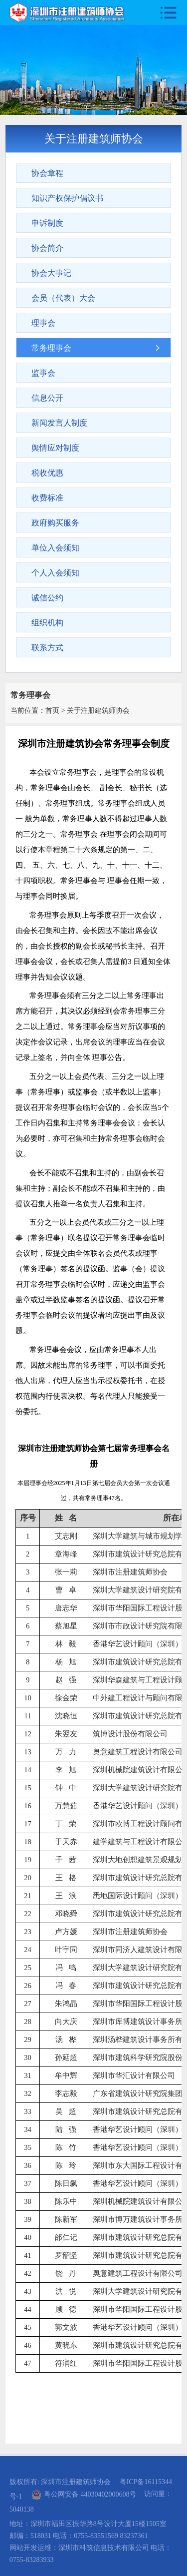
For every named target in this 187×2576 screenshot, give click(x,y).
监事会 (43, 373)
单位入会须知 (55, 547)
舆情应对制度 (55, 448)
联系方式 (47, 647)
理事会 (43, 323)
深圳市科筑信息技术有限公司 (103, 2548)
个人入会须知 (55, 572)
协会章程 (47, 173)
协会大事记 (51, 273)
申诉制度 (47, 223)
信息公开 (47, 398)
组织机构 (47, 622)
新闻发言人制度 (59, 423)
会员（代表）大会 (63, 298)
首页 (52, 710)
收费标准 (47, 498)
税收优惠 (47, 473)
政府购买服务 (55, 522)
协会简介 (47, 248)
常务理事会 (51, 348)
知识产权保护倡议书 (67, 198)
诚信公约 (47, 597)
